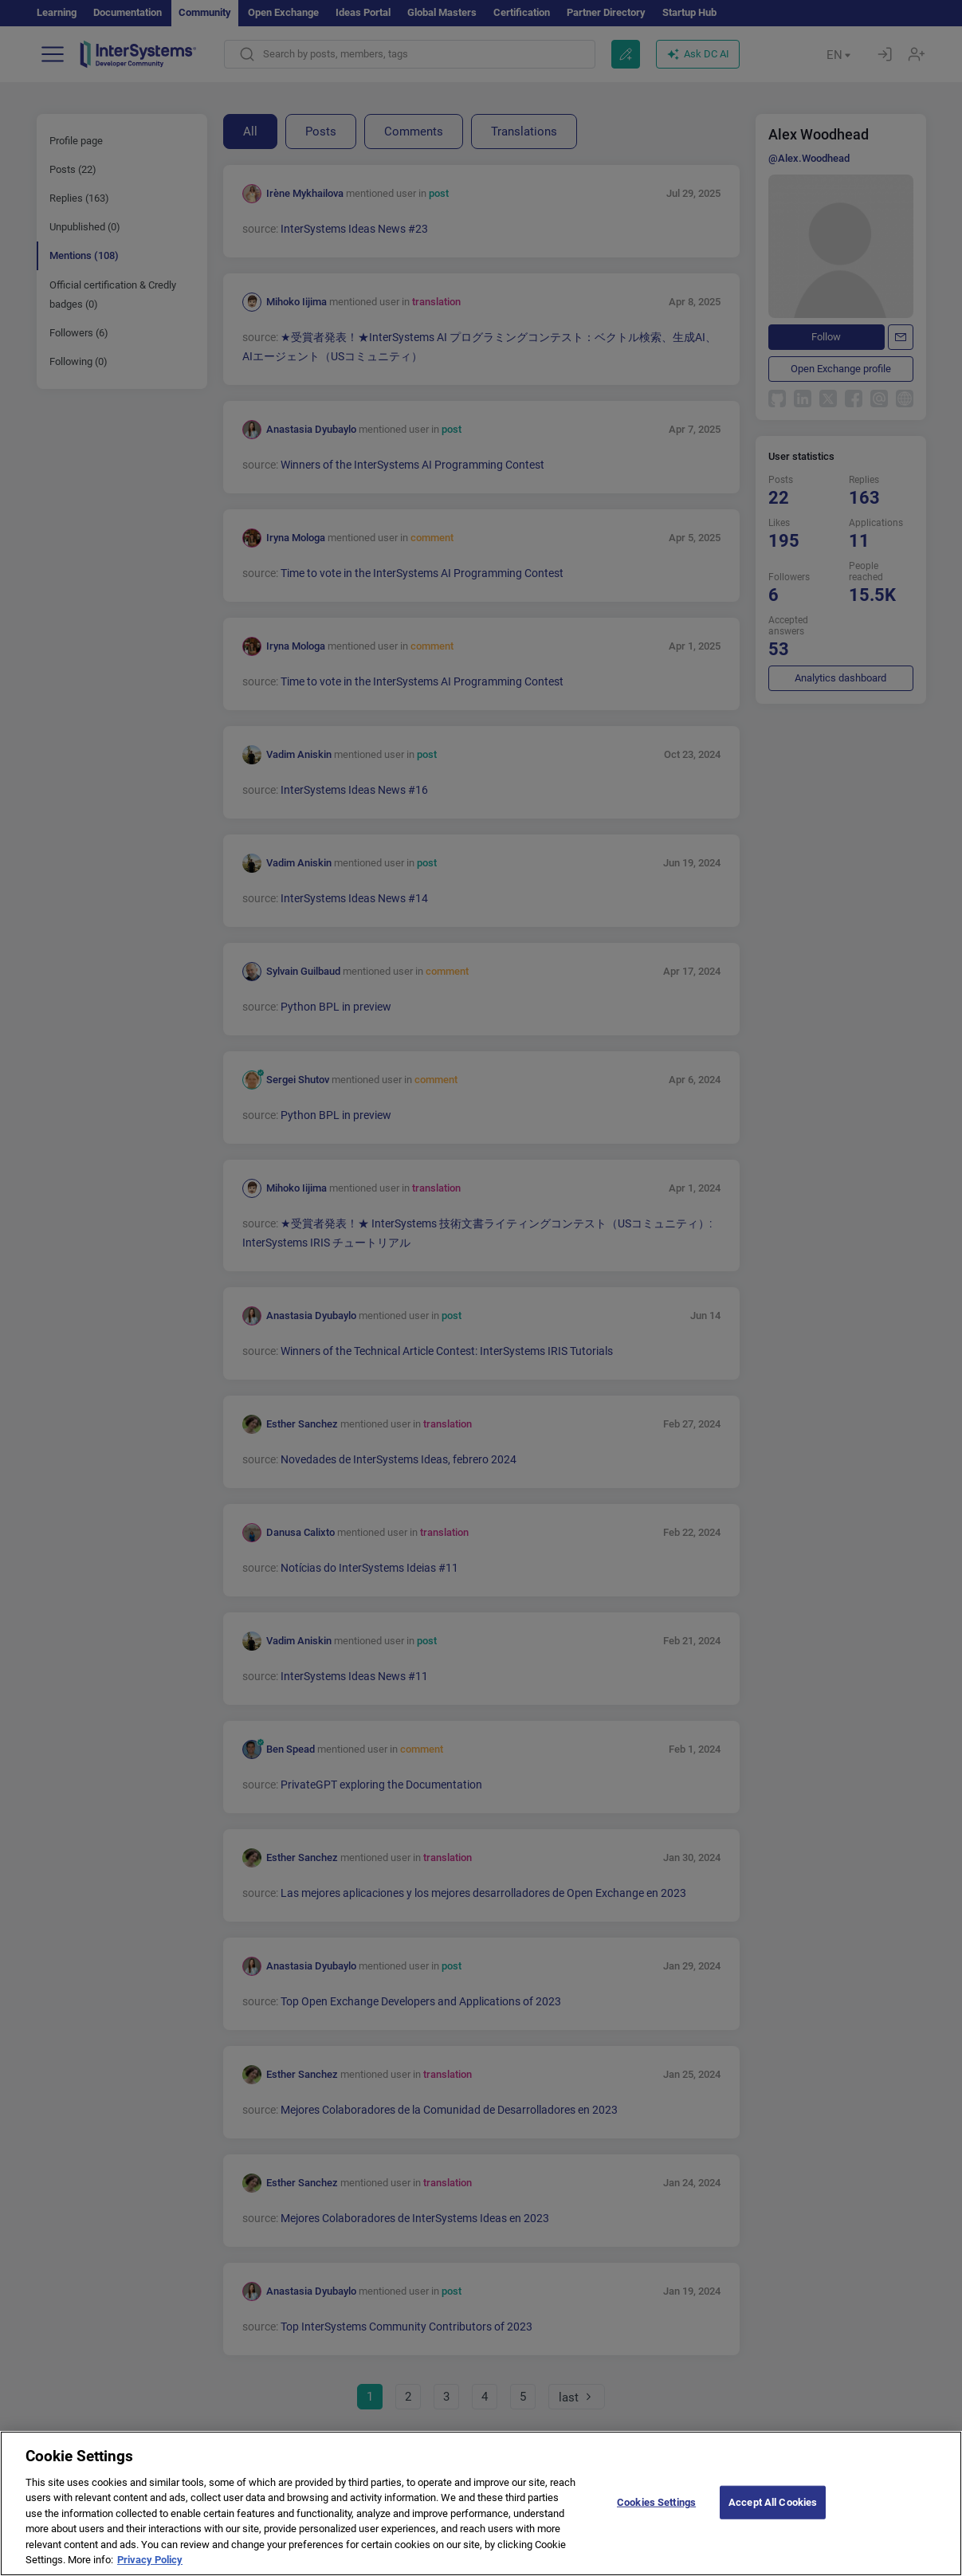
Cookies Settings (656, 2517)
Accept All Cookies (772, 2517)
